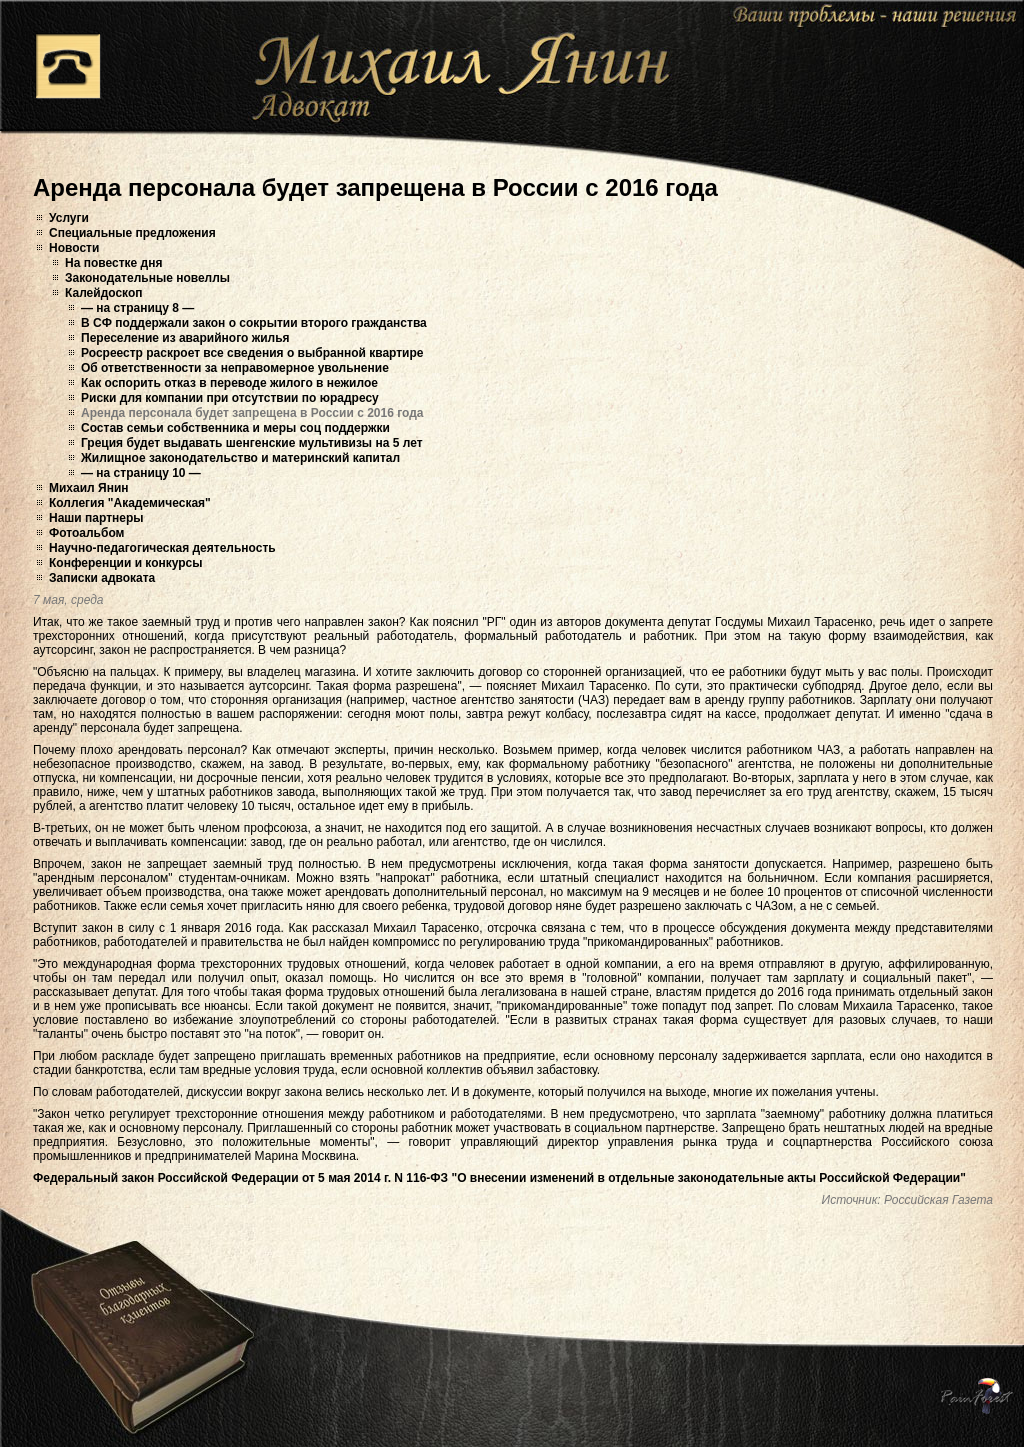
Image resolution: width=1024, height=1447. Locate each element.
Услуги (69, 218)
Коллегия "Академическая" (130, 503)
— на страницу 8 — (137, 308)
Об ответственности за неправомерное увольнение (235, 368)
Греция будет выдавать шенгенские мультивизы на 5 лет (252, 443)
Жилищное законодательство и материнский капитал (240, 458)
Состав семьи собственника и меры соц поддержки (235, 428)
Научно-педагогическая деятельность (162, 548)
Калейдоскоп (104, 293)
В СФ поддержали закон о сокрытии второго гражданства (254, 323)
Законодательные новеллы (147, 278)
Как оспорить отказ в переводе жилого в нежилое (229, 383)
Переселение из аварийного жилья (185, 338)
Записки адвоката (102, 578)
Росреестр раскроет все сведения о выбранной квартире (252, 353)
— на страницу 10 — (141, 473)
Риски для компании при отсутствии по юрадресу (230, 398)
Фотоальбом (86, 533)
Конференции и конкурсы (126, 563)
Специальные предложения (132, 233)
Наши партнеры (96, 518)
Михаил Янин (89, 488)
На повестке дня (113, 263)
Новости (74, 248)
